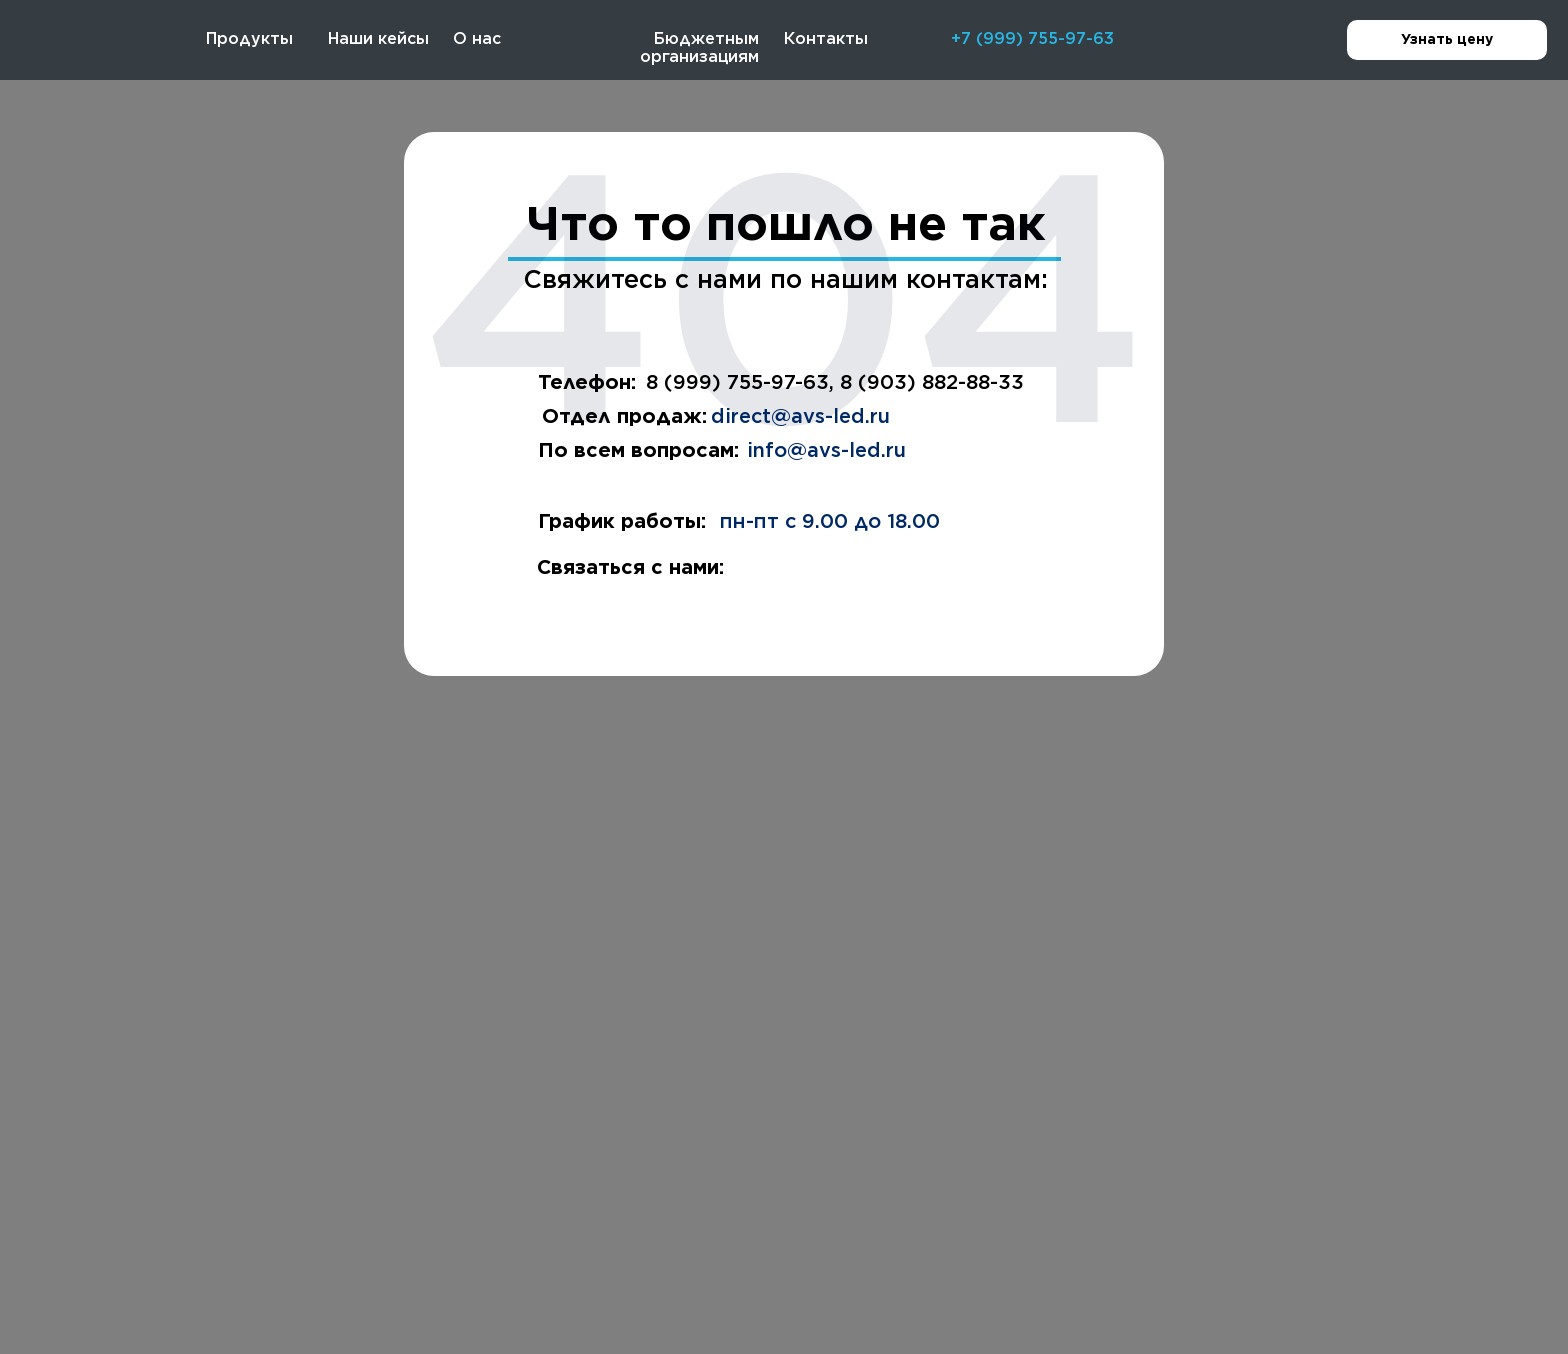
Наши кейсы (378, 38)
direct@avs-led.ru (800, 416)
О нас (477, 38)
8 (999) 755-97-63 (737, 382)
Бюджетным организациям (699, 47)
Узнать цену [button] (1474, 41)
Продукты (249, 38)
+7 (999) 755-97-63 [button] (1032, 38)
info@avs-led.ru (826, 450)
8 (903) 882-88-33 (932, 382)
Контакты (826, 38)
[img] (66, 43)
